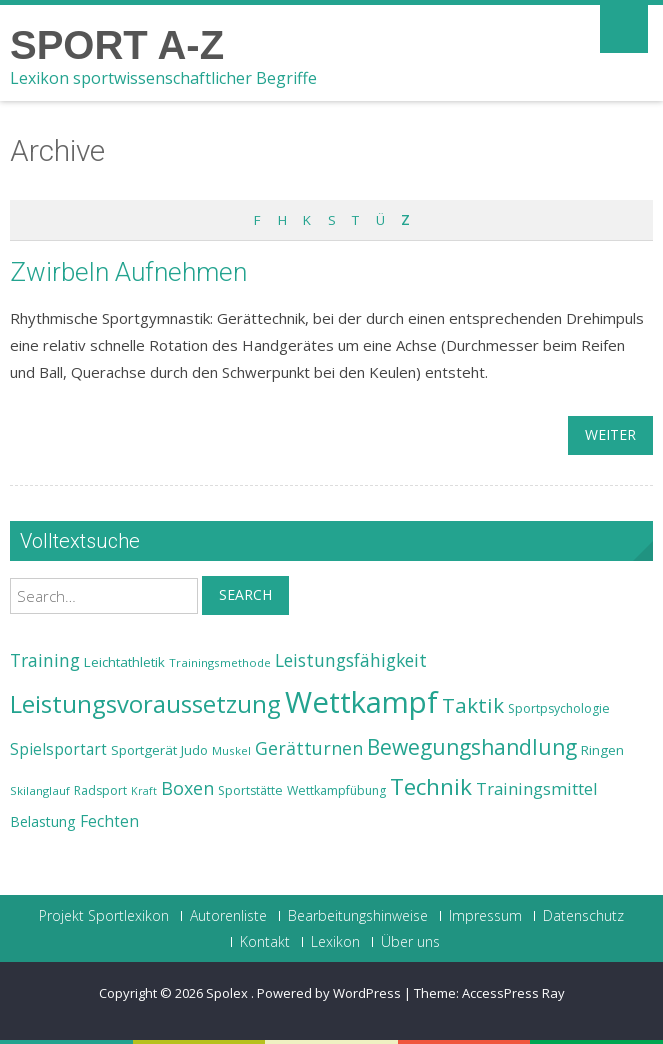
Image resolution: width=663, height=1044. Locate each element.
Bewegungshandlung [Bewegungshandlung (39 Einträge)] (472, 747)
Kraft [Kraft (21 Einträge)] (144, 791)
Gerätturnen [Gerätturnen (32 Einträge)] (309, 748)
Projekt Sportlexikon (104, 916)
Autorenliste (228, 916)
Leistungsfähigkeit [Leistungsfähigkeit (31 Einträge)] (351, 660)
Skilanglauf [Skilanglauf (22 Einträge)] (40, 790)
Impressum (485, 916)
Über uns (410, 942)
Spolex (228, 993)
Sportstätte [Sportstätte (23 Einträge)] (250, 790)
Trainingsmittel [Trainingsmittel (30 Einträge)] (537, 788)
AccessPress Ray (513, 993)
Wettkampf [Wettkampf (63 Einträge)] (361, 702)
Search (245, 594)
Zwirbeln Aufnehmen (128, 272)
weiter (610, 434)
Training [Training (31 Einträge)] (45, 660)
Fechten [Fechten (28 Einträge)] (109, 821)
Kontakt (265, 942)
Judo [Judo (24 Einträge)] (194, 750)
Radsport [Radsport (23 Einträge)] (100, 790)
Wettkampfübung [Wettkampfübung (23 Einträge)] (336, 790)
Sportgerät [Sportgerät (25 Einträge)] (144, 750)
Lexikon (335, 942)
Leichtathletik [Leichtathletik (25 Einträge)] (124, 662)
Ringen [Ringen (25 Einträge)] (602, 750)
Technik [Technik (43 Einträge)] (431, 786)
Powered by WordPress (329, 993)
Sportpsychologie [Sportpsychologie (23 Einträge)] (559, 708)
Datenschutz (583, 916)
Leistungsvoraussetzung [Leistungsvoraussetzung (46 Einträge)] (145, 704)
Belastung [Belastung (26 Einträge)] (43, 821)
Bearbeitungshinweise (358, 916)
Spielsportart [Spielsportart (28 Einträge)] (58, 749)
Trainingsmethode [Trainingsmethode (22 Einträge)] (220, 662)
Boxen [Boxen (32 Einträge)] (187, 788)
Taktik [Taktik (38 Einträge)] (473, 705)
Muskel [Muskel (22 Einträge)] (231, 750)
